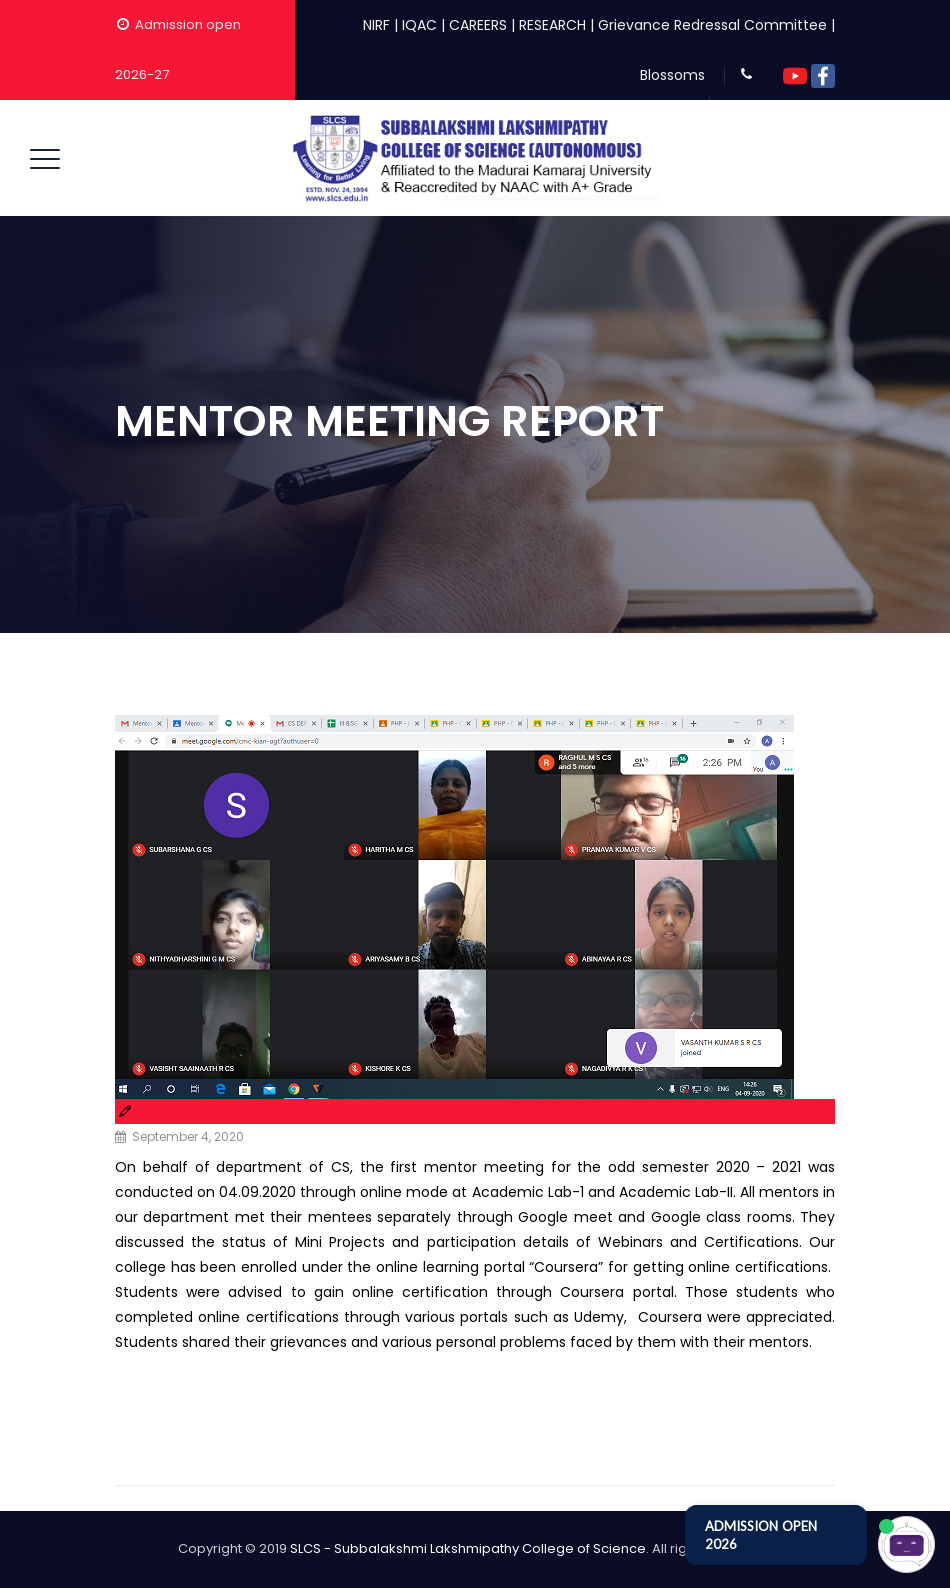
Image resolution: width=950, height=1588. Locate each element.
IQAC (419, 25)
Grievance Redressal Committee (712, 25)
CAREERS (478, 25)
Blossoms (672, 75)
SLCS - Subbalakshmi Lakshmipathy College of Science (468, 1548)
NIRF (376, 25)
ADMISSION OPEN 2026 (761, 1535)
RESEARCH (552, 25)
